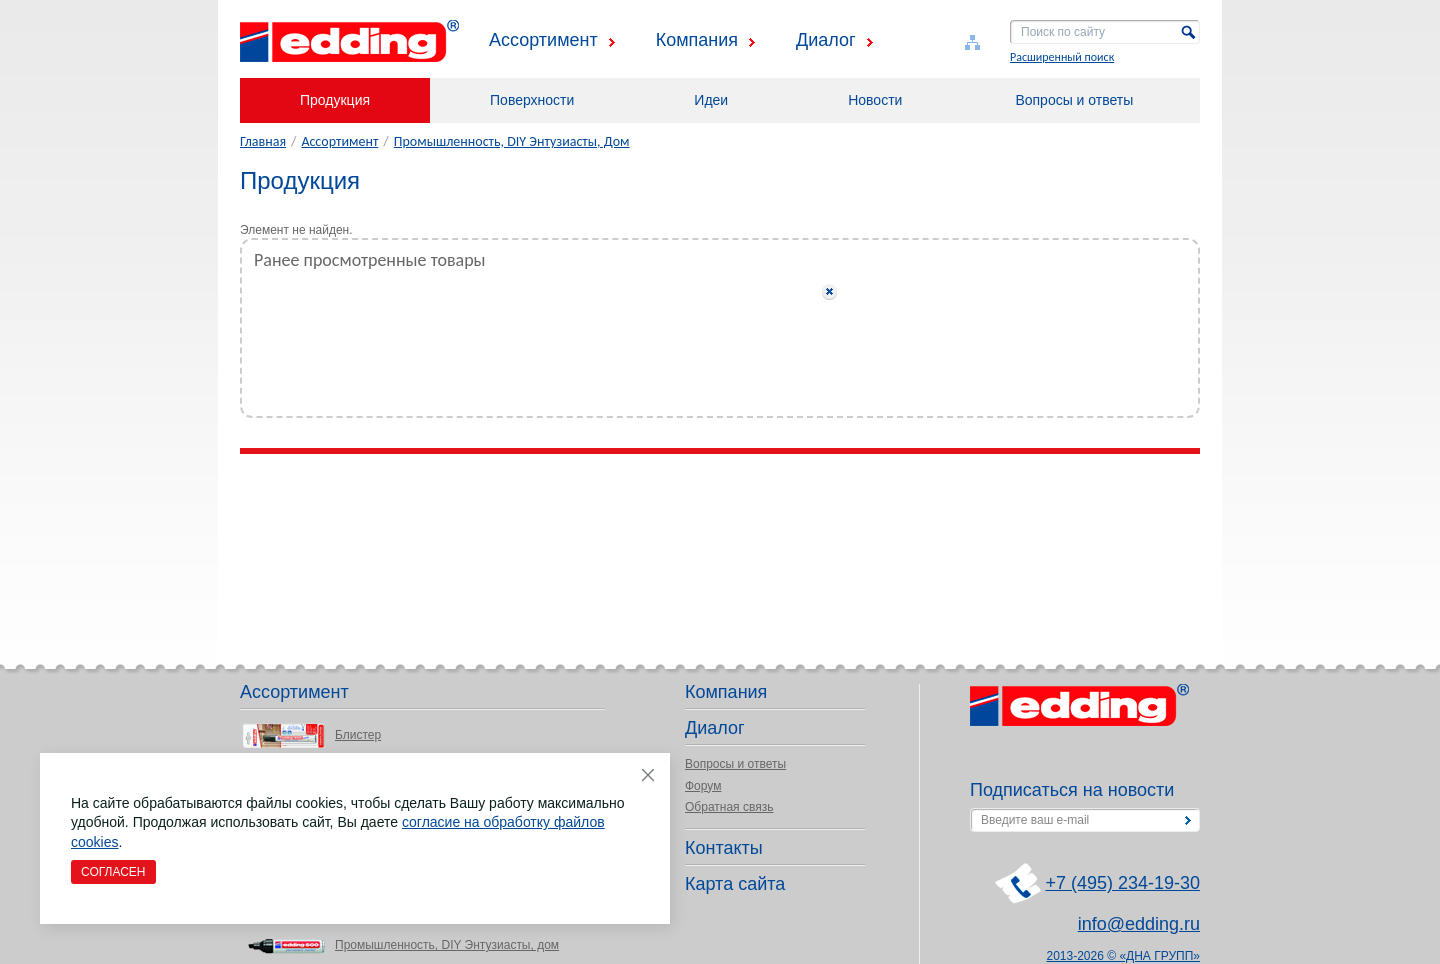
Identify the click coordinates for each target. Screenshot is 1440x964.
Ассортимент (543, 40)
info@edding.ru (1139, 924)
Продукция (335, 100)
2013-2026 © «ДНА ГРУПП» (1124, 956)
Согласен (113, 872)
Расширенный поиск (1062, 57)
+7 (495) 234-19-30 (1122, 883)
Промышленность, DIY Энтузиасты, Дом (512, 141)
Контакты (724, 848)
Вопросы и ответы (1074, 100)
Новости (875, 100)
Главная (263, 141)
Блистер (358, 735)
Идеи (711, 100)
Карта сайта (735, 884)
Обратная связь (729, 807)
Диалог (826, 40)
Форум (703, 786)
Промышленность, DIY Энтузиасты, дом (447, 945)
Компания (697, 40)
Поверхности (532, 100)
